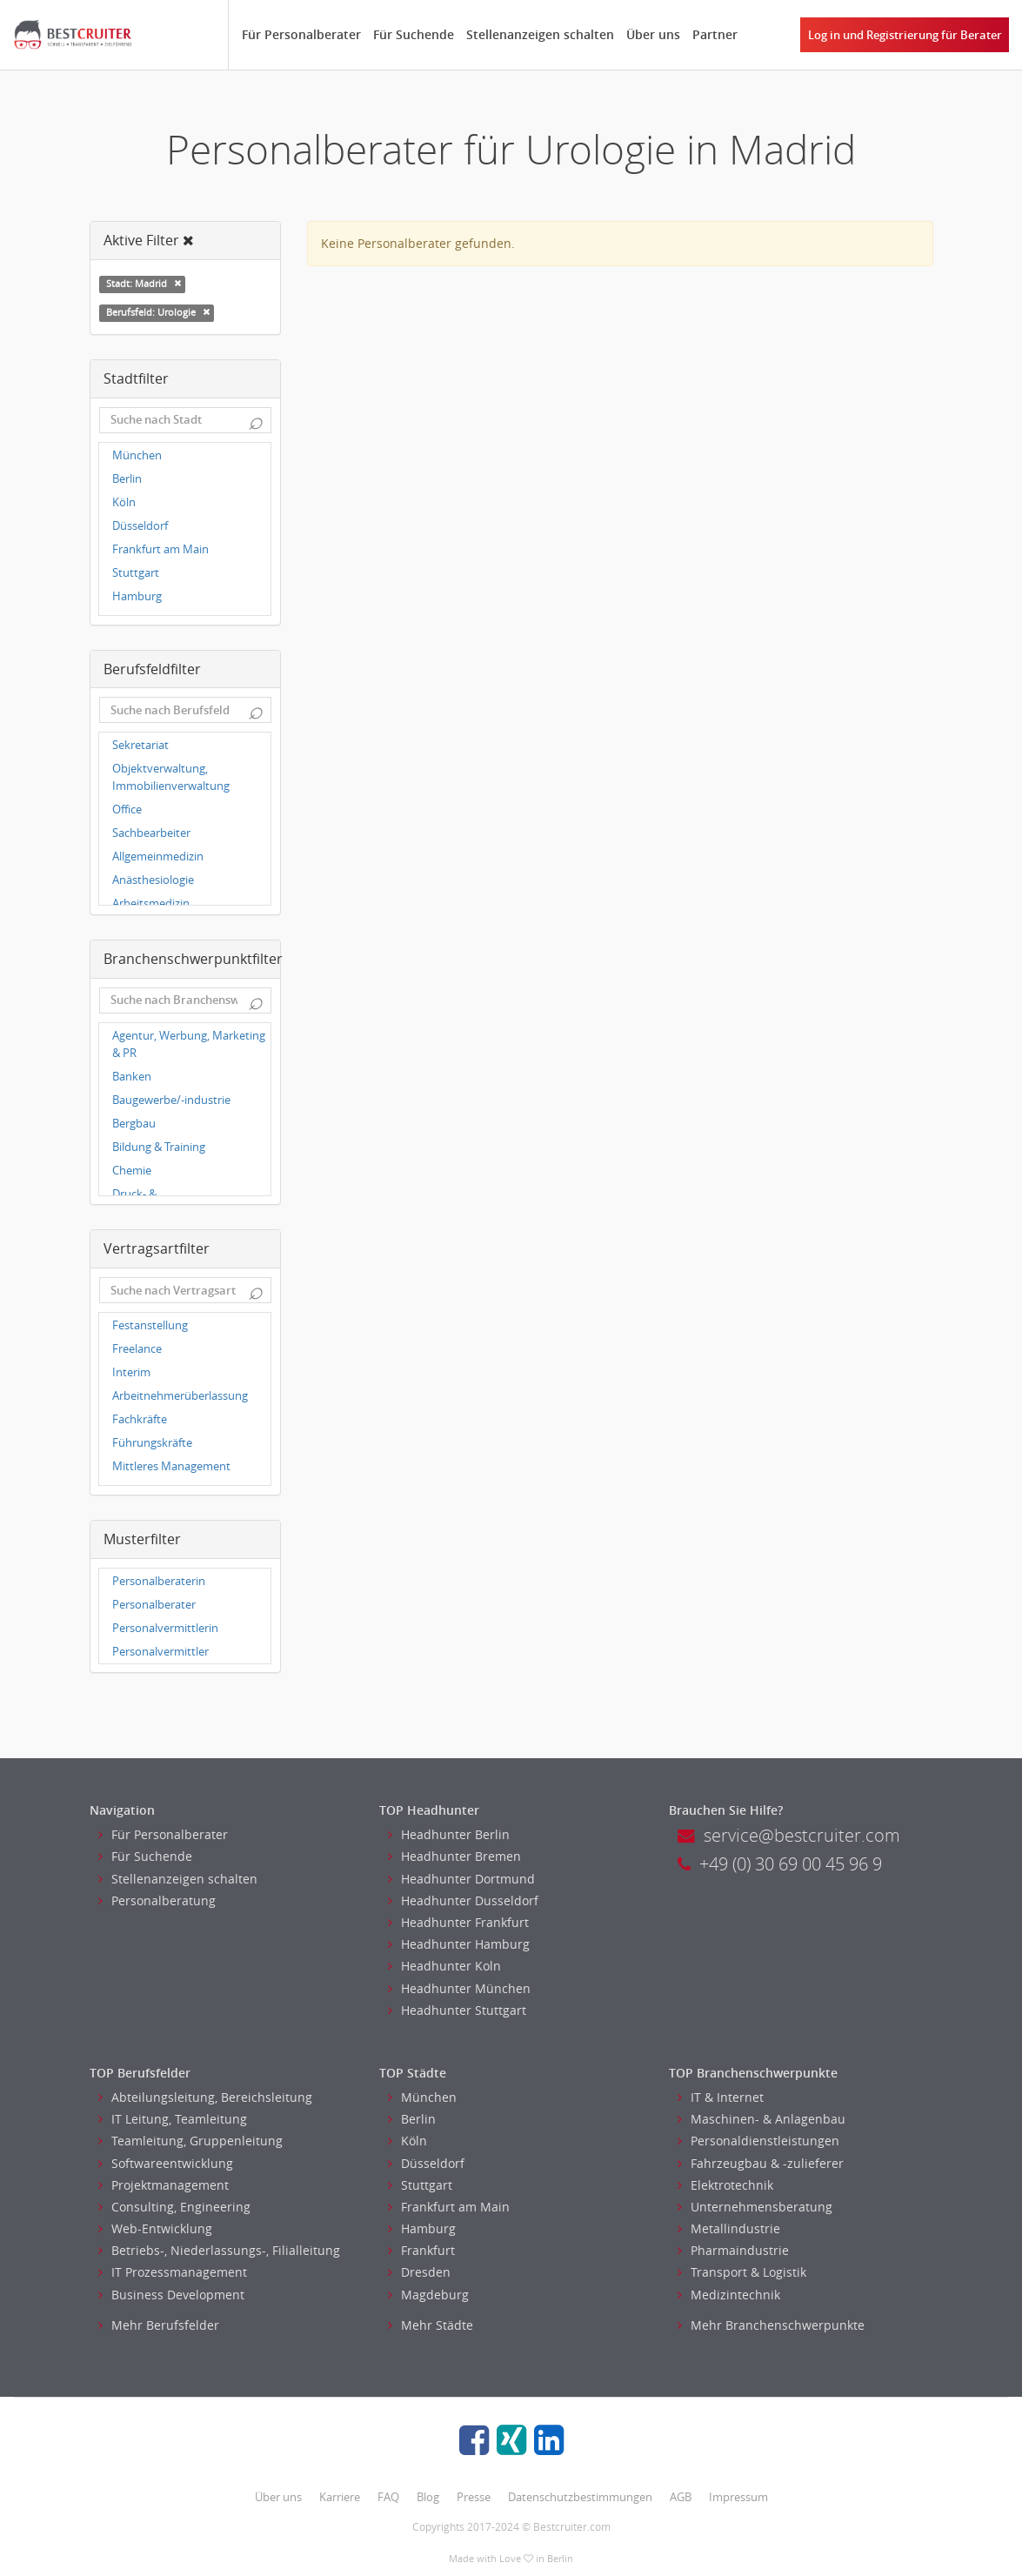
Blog (428, 2497)
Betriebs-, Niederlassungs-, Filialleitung (219, 2250)
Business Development (171, 2294)
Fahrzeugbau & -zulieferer (761, 2163)
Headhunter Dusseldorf (463, 1900)
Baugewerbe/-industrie (171, 1100)
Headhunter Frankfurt (458, 1922)
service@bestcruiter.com (789, 1835)
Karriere (339, 2497)
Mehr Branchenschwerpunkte (771, 2325)
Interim (131, 1372)
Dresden (419, 2272)
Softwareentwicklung (165, 2163)
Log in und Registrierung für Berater (905, 35)
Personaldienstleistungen (758, 2140)
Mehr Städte (430, 2325)
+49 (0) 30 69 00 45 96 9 (780, 1864)
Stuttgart (135, 572)
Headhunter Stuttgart (457, 2010)
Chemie (131, 1170)
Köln (124, 502)
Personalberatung (157, 1900)
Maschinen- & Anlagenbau (761, 2119)
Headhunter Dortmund (461, 1878)
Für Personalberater (301, 34)
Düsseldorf (140, 526)
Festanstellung (150, 1325)
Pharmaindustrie (733, 2250)
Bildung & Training (158, 1147)
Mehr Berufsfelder (158, 2325)
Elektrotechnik (725, 2185)
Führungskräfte (152, 1442)
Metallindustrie (729, 2228)
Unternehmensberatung (755, 2206)
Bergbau (134, 1123)
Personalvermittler (160, 1651)
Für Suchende (413, 34)
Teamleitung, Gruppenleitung (190, 2140)
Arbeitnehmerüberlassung (180, 1395)
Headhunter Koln (444, 1965)
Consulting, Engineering (174, 2206)
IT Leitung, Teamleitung (172, 2119)
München (137, 455)
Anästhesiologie (153, 880)
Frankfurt (421, 2250)
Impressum (738, 2497)
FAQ (388, 2497)
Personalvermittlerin (165, 1628)
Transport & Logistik (742, 2272)
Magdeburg (428, 2294)
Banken (131, 1076)
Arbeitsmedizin (151, 903)
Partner (715, 34)
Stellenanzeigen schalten (540, 34)
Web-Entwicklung (155, 2228)
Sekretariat (140, 745)
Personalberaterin (158, 1581)
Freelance (137, 1349)
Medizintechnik (729, 2294)
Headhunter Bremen (454, 1856)
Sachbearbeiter (151, 833)
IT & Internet (721, 2097)
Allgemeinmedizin (158, 856)
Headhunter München (459, 1988)
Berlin (127, 479)
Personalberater (154, 1604)
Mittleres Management (171, 1466)
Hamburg (137, 596)
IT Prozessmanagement (172, 2272)
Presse (474, 2497)
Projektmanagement (163, 2185)
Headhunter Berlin (449, 1834)
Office (127, 809)
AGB (680, 2497)
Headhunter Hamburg (459, 1944)
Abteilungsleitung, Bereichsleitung (205, 2097)
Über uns (653, 34)
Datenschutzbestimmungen (580, 2497)
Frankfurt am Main (160, 549)
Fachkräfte (139, 1419)
